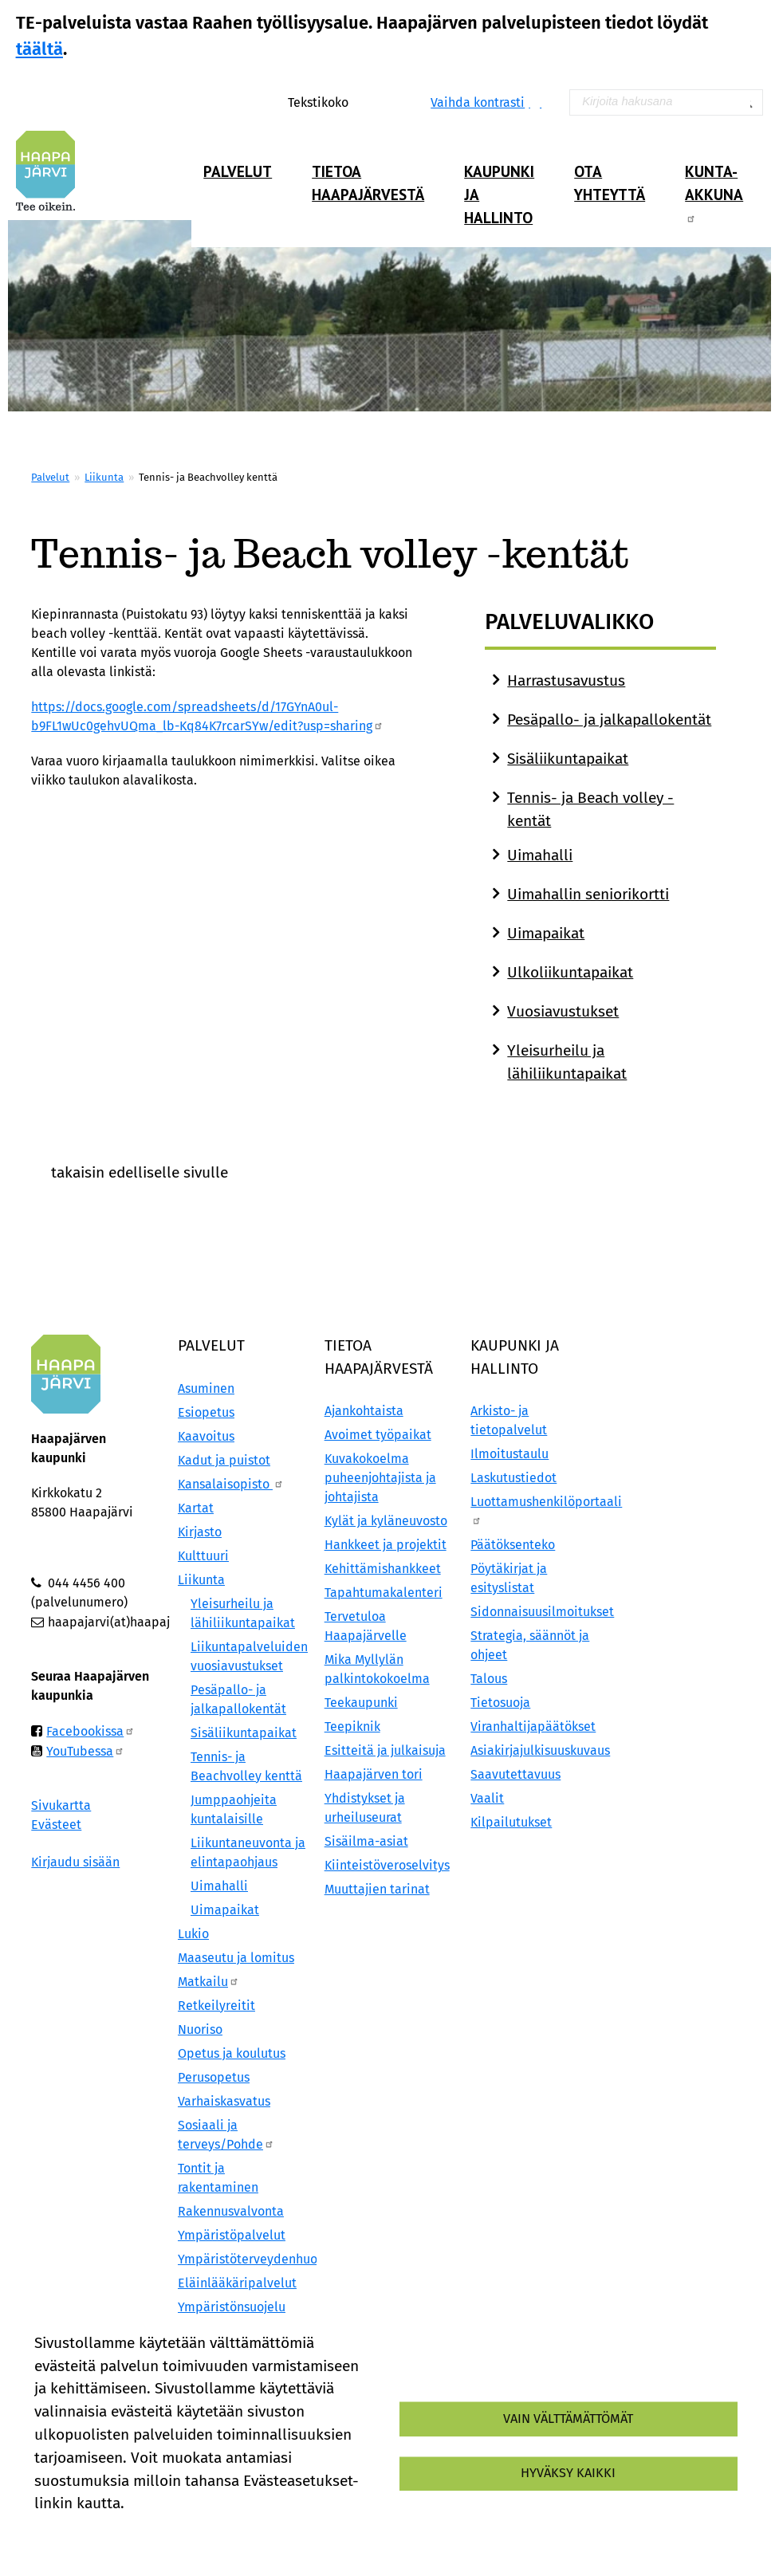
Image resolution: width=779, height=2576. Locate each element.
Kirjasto (200, 1532)
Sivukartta (61, 1805)
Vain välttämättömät (568, 2418)
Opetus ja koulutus (231, 2053)
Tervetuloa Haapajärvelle (366, 1626)
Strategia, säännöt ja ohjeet (529, 1645)
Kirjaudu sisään (75, 1862)
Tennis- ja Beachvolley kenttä (246, 1766)
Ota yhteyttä (609, 182)
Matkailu (208, 1981)
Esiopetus (206, 1412)
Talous (488, 1678)
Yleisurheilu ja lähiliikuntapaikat (243, 1613)
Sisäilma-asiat (366, 1841)
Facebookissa (90, 1731)
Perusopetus (214, 2077)
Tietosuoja (500, 1702)
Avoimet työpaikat (378, 1434)
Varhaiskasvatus (224, 2101)
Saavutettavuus (515, 1774)
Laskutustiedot (513, 1477)
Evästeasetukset (227, 2531)
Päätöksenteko (512, 1544)
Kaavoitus (206, 1436)
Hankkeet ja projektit (386, 1544)
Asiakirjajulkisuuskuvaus (535, 1750)
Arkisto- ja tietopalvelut (508, 1420)
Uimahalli (539, 855)
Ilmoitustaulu (509, 1453)
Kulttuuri (203, 1555)
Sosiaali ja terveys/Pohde (226, 2135)
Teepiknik (352, 1726)
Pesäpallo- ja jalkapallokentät (609, 719)
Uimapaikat (545, 933)
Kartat (196, 1508)
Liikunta (104, 477)
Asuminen (206, 1388)
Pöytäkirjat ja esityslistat (508, 1578)
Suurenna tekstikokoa (358, 101)
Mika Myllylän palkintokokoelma (377, 1669)
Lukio (193, 1933)
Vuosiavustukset (563, 1011)
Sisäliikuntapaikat (567, 758)
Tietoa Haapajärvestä (368, 182)
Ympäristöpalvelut (231, 2235)
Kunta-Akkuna (714, 192)
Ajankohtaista (364, 1410)
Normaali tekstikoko (374, 101)
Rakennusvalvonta (231, 2211)
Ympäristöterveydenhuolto (243, 2259)
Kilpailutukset (511, 1822)
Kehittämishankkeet (383, 1568)
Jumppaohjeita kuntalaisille (234, 1809)
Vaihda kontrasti (478, 102)
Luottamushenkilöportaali (535, 1509)
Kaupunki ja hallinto (499, 194)
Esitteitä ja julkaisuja (385, 1750)
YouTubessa (85, 1751)
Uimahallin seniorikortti (588, 894)
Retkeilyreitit (216, 2005)
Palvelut (237, 171)
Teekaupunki (361, 1702)
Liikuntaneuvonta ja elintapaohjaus (248, 1852)
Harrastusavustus (566, 680)
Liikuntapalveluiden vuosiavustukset (249, 1656)
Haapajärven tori (374, 1774)
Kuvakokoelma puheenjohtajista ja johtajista (380, 1477)
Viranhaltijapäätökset (533, 1726)
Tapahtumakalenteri (384, 1592)
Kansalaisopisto (231, 1484)
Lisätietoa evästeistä (96, 2531)
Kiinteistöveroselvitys (387, 1865)
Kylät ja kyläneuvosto (386, 1520)
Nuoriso (200, 2029)
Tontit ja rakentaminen (218, 2178)
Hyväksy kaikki (568, 2472)
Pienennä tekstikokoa (391, 101)
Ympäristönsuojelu (231, 2306)
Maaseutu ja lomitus (236, 1957)
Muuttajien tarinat (377, 1889)
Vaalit (487, 1798)
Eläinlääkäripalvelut (237, 2283)
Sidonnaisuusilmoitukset (535, 1611)
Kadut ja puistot (224, 1460)
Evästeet (56, 1824)
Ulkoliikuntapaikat (570, 972)
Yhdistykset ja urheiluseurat (365, 1808)
